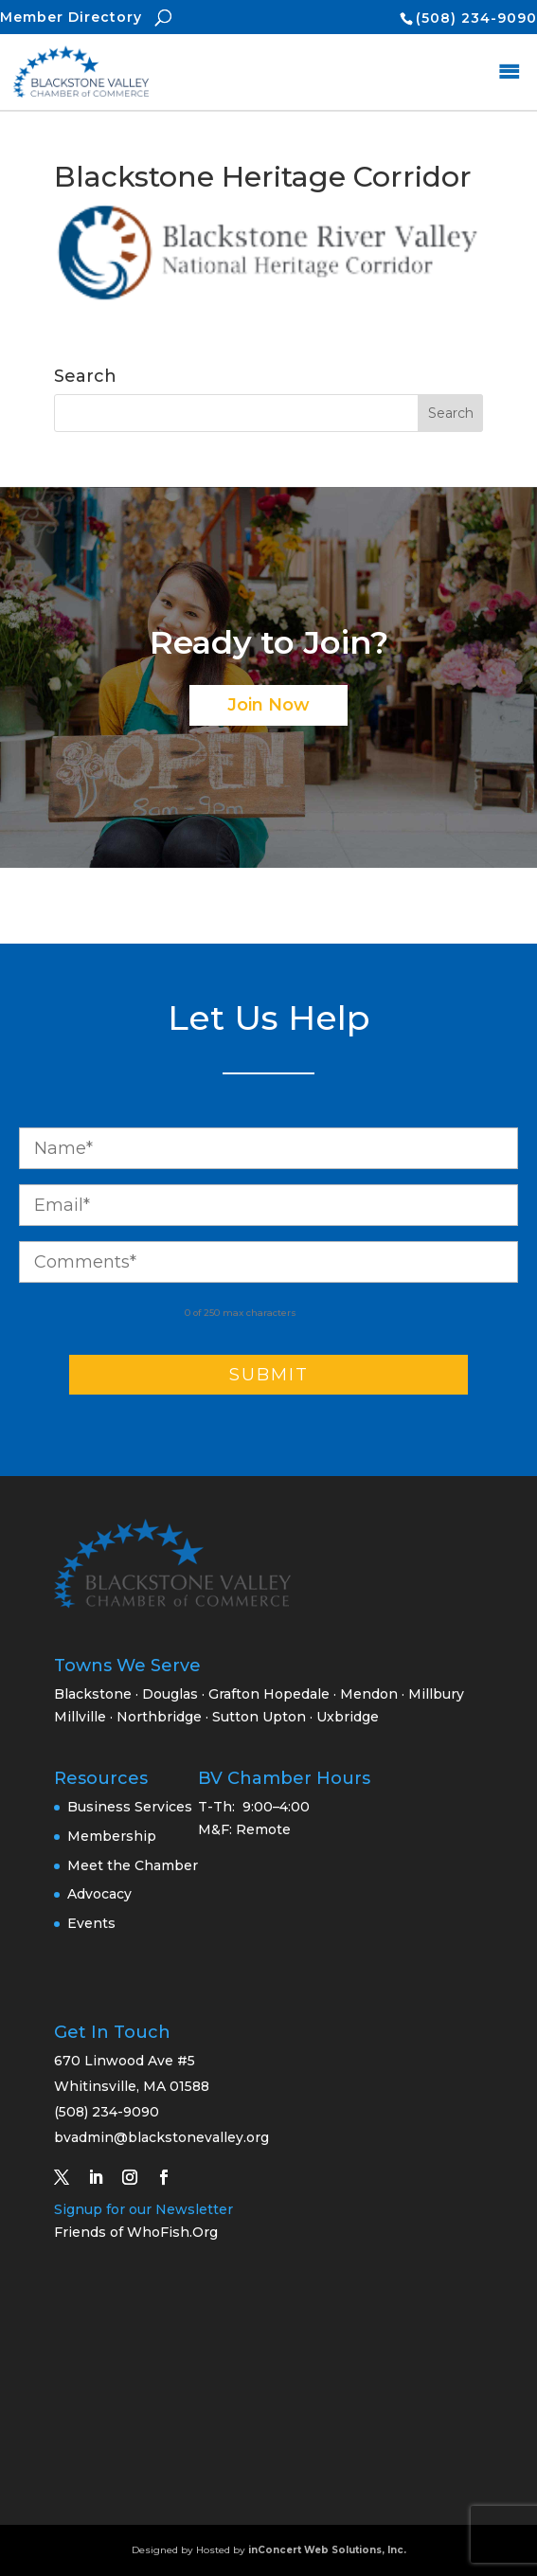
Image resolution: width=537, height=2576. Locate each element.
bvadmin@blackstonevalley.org (161, 2137)
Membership (111, 1836)
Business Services (129, 1806)
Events (91, 1923)
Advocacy (99, 1893)
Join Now (268, 704)
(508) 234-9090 (476, 18)
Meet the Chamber (132, 1865)
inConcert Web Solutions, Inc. (327, 2550)
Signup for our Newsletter (143, 2209)
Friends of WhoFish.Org (136, 2232)
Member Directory (71, 17)
